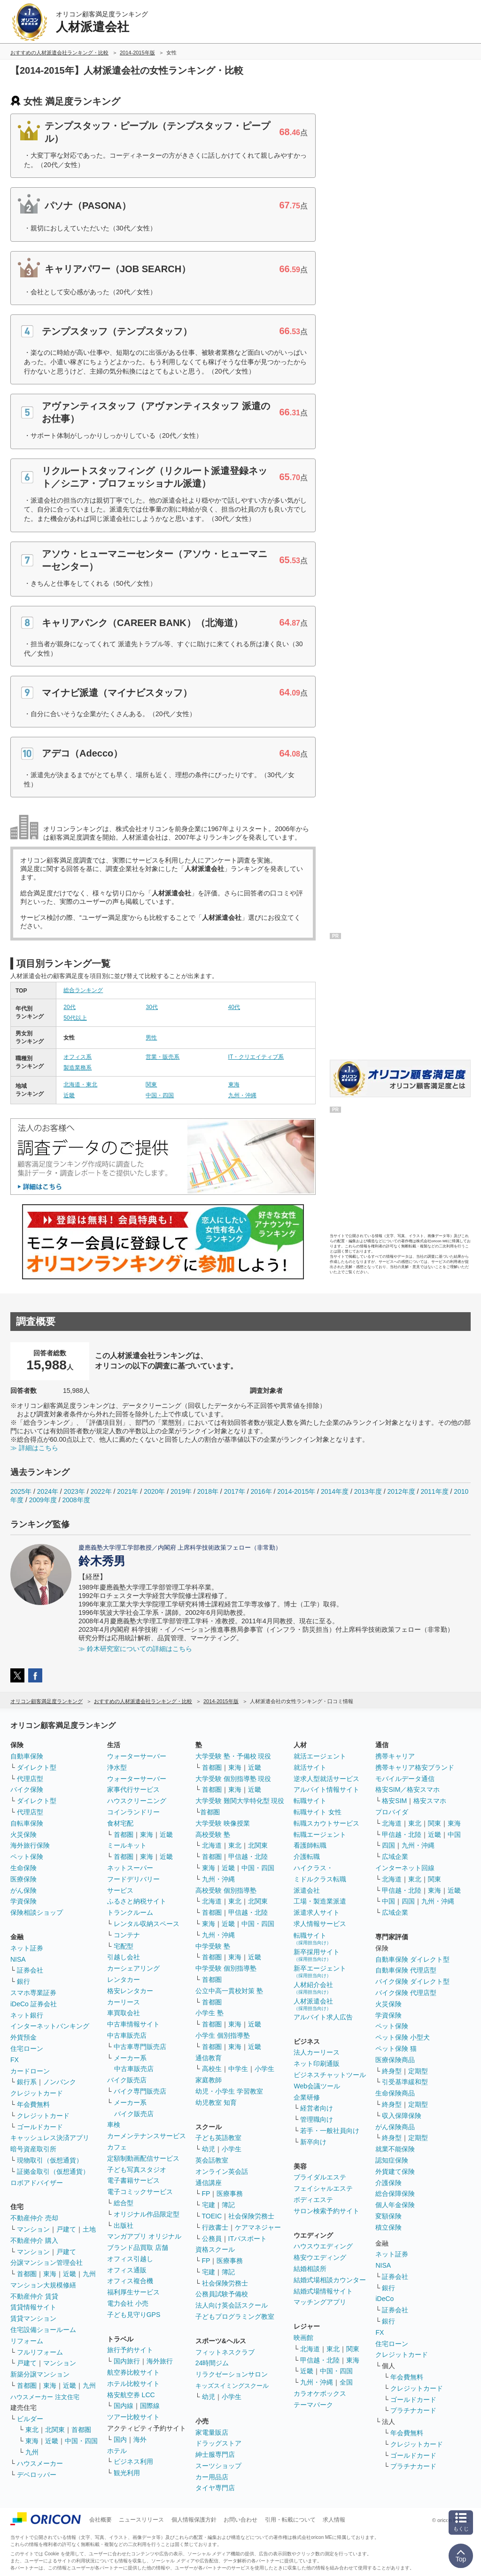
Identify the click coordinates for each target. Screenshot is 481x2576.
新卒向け (313, 2142)
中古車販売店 (127, 2035)
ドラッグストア (218, 2443)
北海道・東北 (80, 1084)
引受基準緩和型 (405, 2082)
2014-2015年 (296, 1491)
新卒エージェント (320, 1971)
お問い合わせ (240, 2519)
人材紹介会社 (313, 1988)
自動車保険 (26, 1756)
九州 (89, 2274)
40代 (234, 1007)
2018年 (207, 1491)
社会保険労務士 (251, 2216)
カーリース (123, 2002)
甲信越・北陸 (248, 1856)
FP (206, 2193)
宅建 (208, 2205)
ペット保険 (26, 1856)
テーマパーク (313, 2404)
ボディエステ (313, 2199)
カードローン (30, 2071)
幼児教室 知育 (216, 2102)
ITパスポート (247, 2238)
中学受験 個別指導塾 (225, 1968)
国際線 (150, 2405)
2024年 (47, 1491)
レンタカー (123, 1979)
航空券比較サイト (133, 2372)
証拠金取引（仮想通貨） (53, 2171)
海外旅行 (160, 2361)
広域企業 (395, 1856)
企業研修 (307, 2097)
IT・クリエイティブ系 (256, 1057)
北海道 (212, 1845)
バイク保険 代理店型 (405, 1992)
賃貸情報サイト (33, 2307)
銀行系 (27, 2082)
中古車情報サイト (133, 2024)
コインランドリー (133, 1812)
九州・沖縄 (242, 1095)
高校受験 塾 (212, 1834)
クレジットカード (36, 2093)
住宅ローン (26, 2048)
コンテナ (127, 1935)
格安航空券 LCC (131, 2395)
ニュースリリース (141, 2519)
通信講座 (208, 2182)
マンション (33, 2229)
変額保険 (388, 2216)
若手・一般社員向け (329, 2130)
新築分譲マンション (40, 2374)
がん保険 (23, 1890)
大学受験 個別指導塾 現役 (233, 1778)
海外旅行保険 (30, 1845)
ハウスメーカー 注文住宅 (44, 2396)
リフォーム (26, 2341)
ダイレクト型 (36, 1767)
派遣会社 (307, 1890)
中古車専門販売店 (140, 2046)
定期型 (418, 2071)
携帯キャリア (395, 1756)
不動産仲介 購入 (34, 2240)
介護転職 (307, 1856)
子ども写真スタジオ (136, 2169)
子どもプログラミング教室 (234, 2316)
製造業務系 (77, 1067)
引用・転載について (290, 2519)
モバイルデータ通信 (404, 1778)
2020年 (154, 1491)
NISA (18, 1959)
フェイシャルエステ (323, 2188)
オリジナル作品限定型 (146, 2214)
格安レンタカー (130, 1991)
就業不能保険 (395, 2149)
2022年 (100, 1491)
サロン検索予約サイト (326, 2211)
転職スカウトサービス (326, 1823)
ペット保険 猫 (396, 2048)
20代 (69, 1007)
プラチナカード (413, 2410)
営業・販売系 (162, 1057)
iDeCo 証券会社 (33, 2004)
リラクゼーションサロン (231, 2374)
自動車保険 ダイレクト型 (412, 1959)
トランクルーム (130, 1912)
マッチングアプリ (320, 2302)
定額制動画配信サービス (143, 2158)
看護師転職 (310, 1845)
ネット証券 (26, 1948)
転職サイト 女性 (317, 1812)
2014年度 (335, 1491)
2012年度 (401, 1491)
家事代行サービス (133, 1789)
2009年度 (43, 1500)
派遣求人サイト (317, 1912)
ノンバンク (59, 2082)
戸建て (66, 2229)
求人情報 (334, 2519)
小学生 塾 (209, 2013)
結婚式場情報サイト (323, 2291)
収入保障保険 (401, 2115)
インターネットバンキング (49, 2026)
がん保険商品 (395, 2127)
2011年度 (434, 1491)
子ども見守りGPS (134, 2314)
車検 (113, 2124)
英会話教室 (211, 2160)
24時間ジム (212, 2363)
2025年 (20, 1491)
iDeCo (384, 2298)
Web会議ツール (317, 2086)
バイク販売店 (127, 2080)
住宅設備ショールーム (43, 2329)
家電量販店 (211, 2432)
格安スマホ (429, 1800)
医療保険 (23, 1879)
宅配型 (123, 1946)
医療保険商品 (395, 2060)
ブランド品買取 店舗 (137, 2247)
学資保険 (23, 1901)
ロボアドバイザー (36, 2182)
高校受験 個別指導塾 (225, 1890)
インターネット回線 (404, 1868)
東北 (32, 2429)
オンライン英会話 (221, 2171)
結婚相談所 (310, 2268)
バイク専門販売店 (140, 2091)
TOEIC (212, 2216)
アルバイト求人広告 (323, 2017)
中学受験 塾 (212, 1946)
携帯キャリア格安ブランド (414, 1767)
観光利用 (127, 2473)
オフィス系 (77, 1057)
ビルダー (30, 2419)
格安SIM (394, 1800)
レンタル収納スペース (146, 1923)
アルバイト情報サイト (326, 1789)
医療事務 (230, 2193)
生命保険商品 (395, 2093)
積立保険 (388, 2227)
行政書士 (215, 2227)
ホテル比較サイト (133, 2383)
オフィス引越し (130, 2259)
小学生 (264, 2068)
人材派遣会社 (313, 2004)
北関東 (55, 2429)
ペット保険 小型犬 (402, 2037)
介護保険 (388, 2182)
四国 (388, 1845)
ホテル (117, 2450)
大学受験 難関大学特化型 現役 (240, 1800)
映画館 (303, 2337)
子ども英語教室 (218, 2137)
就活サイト (310, 1767)
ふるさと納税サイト (136, 1901)
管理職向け (316, 2119)
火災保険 (23, 1834)
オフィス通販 (127, 2270)
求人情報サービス (320, 1923)
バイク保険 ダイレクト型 (412, 1981)
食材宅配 (120, 1823)
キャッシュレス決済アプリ (49, 2137)
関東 (151, 1084)
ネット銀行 (26, 2015)
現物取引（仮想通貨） (50, 2160)
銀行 (23, 1981)
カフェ (117, 2147)
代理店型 (30, 1778)
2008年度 (76, 1500)
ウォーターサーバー (136, 1756)
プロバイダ (391, 1812)
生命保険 (23, 1868)
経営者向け (316, 2108)
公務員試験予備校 (221, 2294)
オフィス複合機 (130, 2281)
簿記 (228, 2205)
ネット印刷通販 (317, 2063)
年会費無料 (33, 2104)
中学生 (238, 2068)
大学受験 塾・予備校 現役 (233, 1756)
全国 (346, 2382)
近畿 (69, 1095)
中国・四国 (160, 1095)
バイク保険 (26, 1789)
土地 (89, 2229)
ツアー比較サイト (133, 2417)
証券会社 (30, 1970)
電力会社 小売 (127, 2303)
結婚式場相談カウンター (330, 2280)
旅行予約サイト (130, 2350)
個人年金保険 (395, 2205)
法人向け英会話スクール (231, 2305)
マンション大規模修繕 (43, 2285)
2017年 (234, 1491)
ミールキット (127, 1845)
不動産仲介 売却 (34, 2218)
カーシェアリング (133, 1968)
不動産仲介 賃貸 (34, 2296)
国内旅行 (127, 2361)
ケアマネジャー (258, 2227)
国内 (120, 2439)
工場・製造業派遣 (320, 1901)
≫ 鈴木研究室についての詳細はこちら (135, 1648)
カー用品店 (211, 2477)
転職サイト (310, 1800)
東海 (234, 1084)
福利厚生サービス (133, 2292)
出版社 (123, 2225)
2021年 (127, 1491)
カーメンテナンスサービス (146, 2136)
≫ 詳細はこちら (34, 1448)
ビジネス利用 (133, 2461)
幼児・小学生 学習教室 (229, 2091)
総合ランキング (83, 990)
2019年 (181, 1491)
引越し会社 (123, 1957)
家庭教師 (208, 2080)
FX (14, 2060)
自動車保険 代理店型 (405, 1970)
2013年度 (368, 1491)
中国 (454, 1834)
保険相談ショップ (36, 1912)
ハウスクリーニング (136, 1800)
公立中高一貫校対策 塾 (229, 1991)
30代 (151, 1007)
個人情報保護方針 (194, 2519)
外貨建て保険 (395, 2171)
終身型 (392, 2071)
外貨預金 (23, 2037)
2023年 (74, 1491)
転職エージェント (320, 1834)
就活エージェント (320, 1756)
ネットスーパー (130, 1868)
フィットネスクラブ (225, 2352)
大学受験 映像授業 (222, 1823)
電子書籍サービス (133, 2180)
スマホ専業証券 (33, 1992)
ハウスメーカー (40, 2463)
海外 (140, 2439)
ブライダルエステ (320, 2177)
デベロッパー (36, 2474)
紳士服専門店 (215, 2454)
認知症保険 (391, 2160)
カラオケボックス (320, 2393)
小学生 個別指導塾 (222, 2035)
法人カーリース (317, 2052)
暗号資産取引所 (33, 2149)
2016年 (261, 1491)
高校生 (212, 2068)
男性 (151, 1037)
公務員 (212, 2238)
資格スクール (215, 2249)
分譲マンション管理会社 (46, 2262)
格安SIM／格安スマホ (407, 1789)
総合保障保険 (395, 2193)
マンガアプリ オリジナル (144, 2236)
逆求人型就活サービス (326, 1778)
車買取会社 (123, 2013)
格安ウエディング (320, 2257)
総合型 (123, 2203)
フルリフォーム (40, 2352)
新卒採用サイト (317, 1955)
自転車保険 (26, 1823)
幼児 (208, 2149)
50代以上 (74, 1018)
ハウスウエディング (323, 2246)
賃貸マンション (33, 2318)
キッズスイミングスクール (232, 2385)
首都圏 (27, 2274)
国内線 (123, 2405)
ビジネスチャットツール (330, 2075)
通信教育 (208, 2058)
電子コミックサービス (140, 2191)
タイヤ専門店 (215, 2488)
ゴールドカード (40, 2127)
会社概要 (100, 2519)
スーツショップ (218, 2465)
